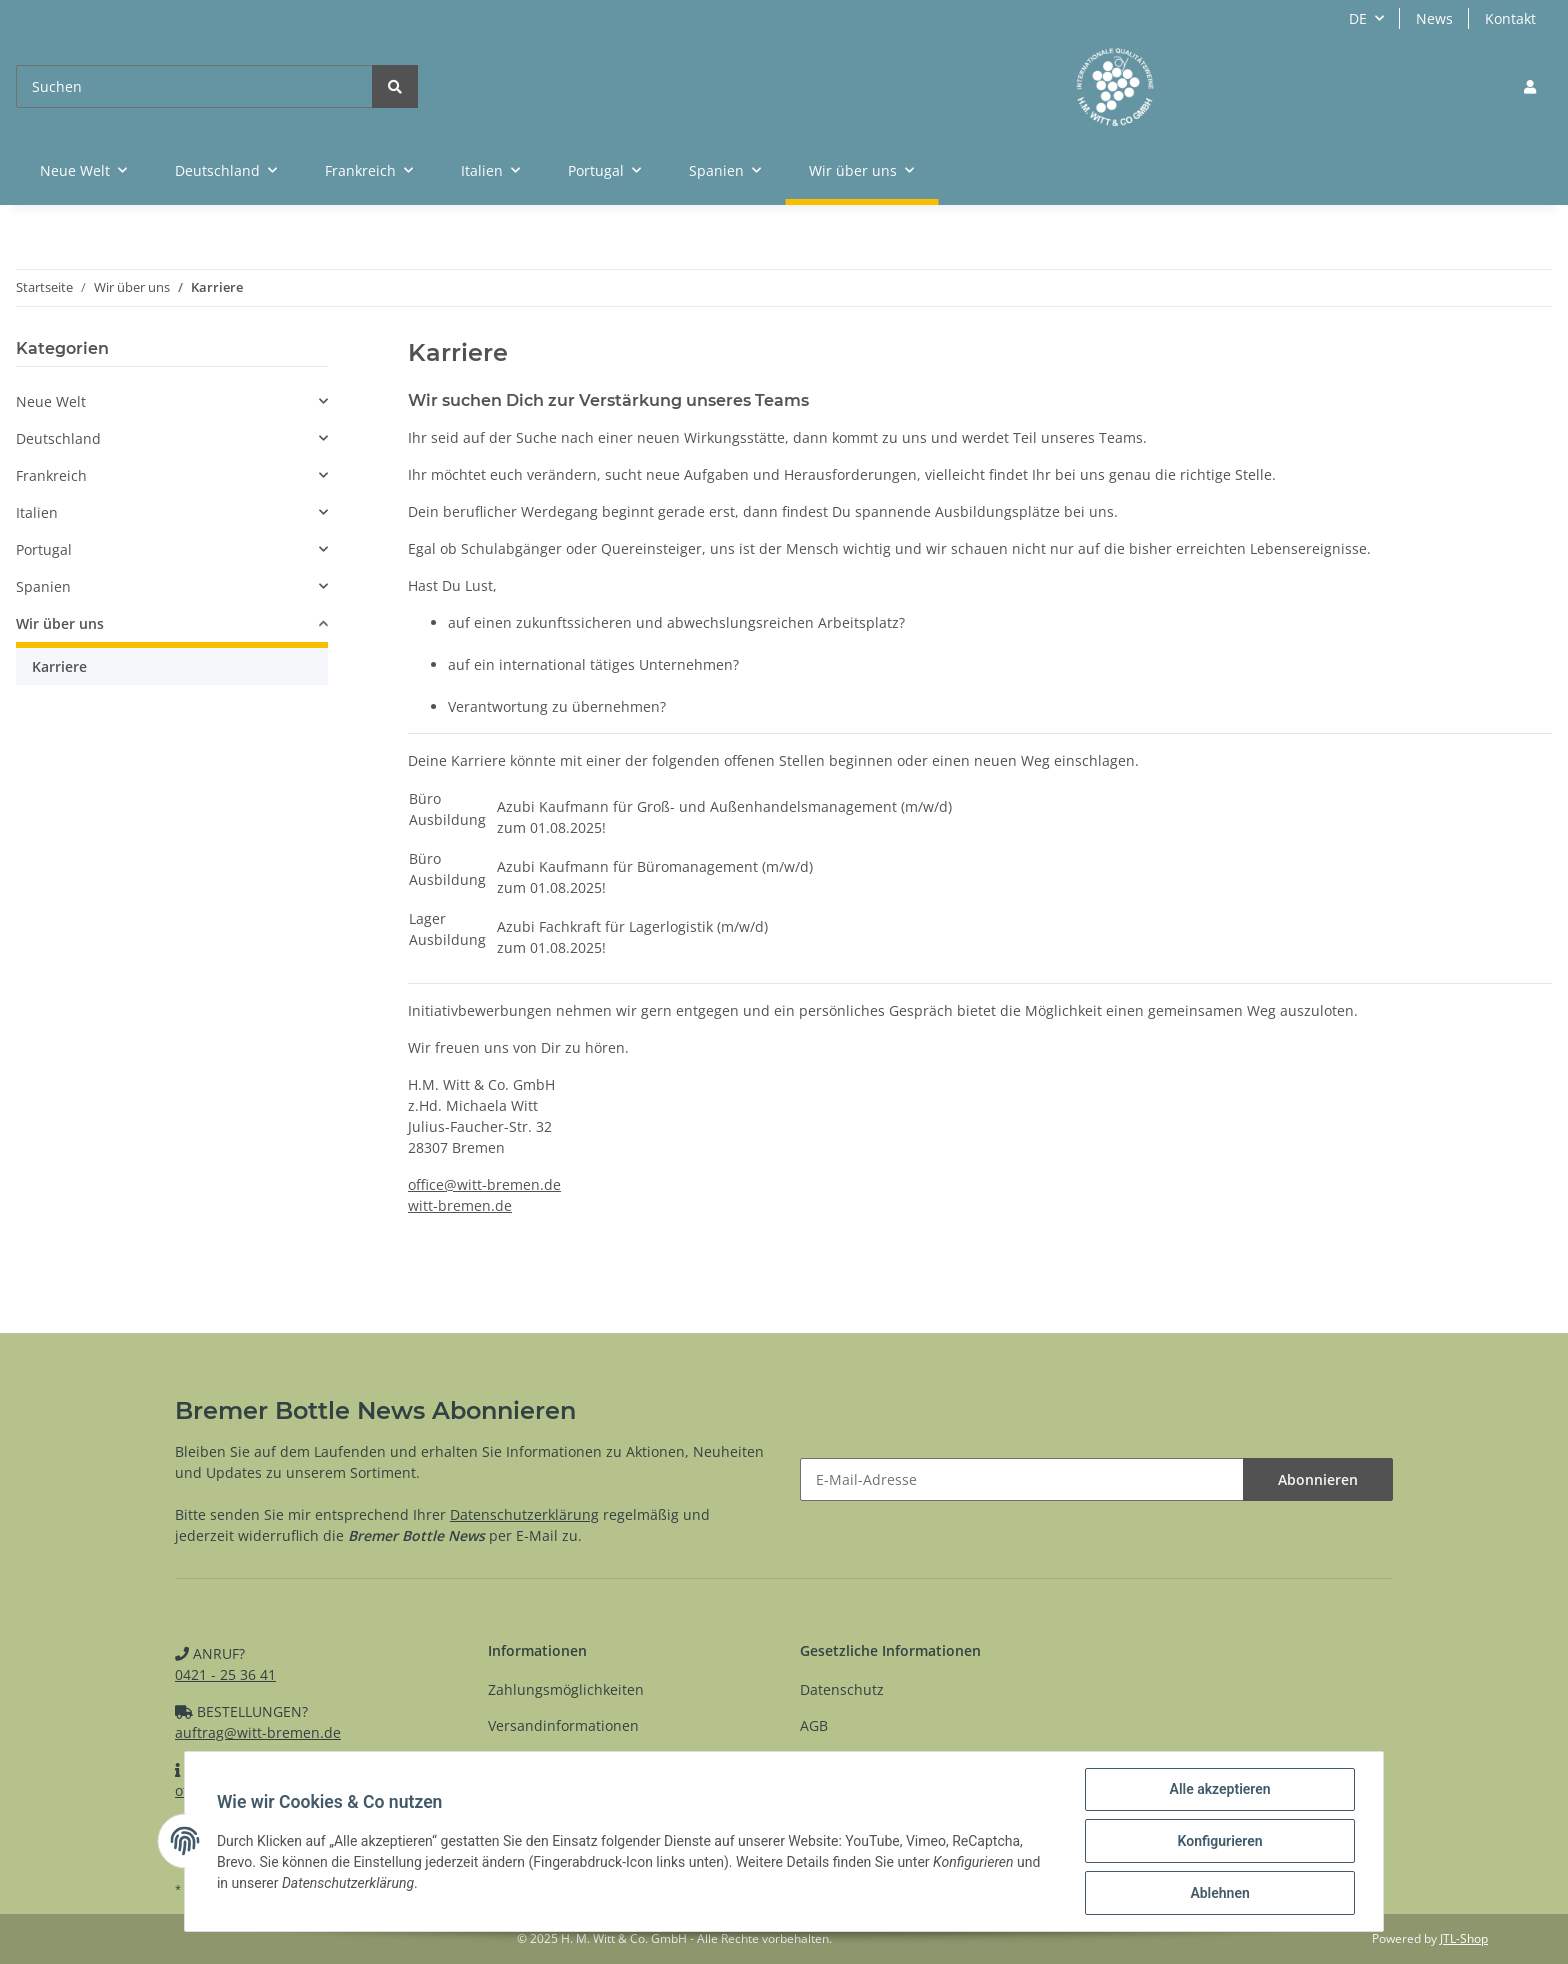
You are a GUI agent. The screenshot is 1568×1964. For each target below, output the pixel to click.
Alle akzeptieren (1219, 1789)
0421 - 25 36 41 (225, 1674)
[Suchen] (194, 86)
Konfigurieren (1219, 1841)
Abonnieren (1318, 1479)
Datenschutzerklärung (524, 1514)
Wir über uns (60, 623)
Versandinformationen (563, 1725)
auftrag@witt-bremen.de (258, 1732)
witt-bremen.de (460, 1205)
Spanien (43, 586)
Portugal (44, 549)
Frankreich (51, 475)
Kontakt (1510, 18)
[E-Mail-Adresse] (1022, 1479)
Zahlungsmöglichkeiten (566, 1689)
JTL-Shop (1464, 1938)
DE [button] (1358, 18)
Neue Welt (51, 401)
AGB (814, 1725)
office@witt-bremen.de (484, 1184)
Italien (37, 512)
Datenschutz (842, 1689)
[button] (1530, 86)
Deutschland (58, 438)
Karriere (59, 666)
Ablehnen (1219, 1893)
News (1434, 18)
